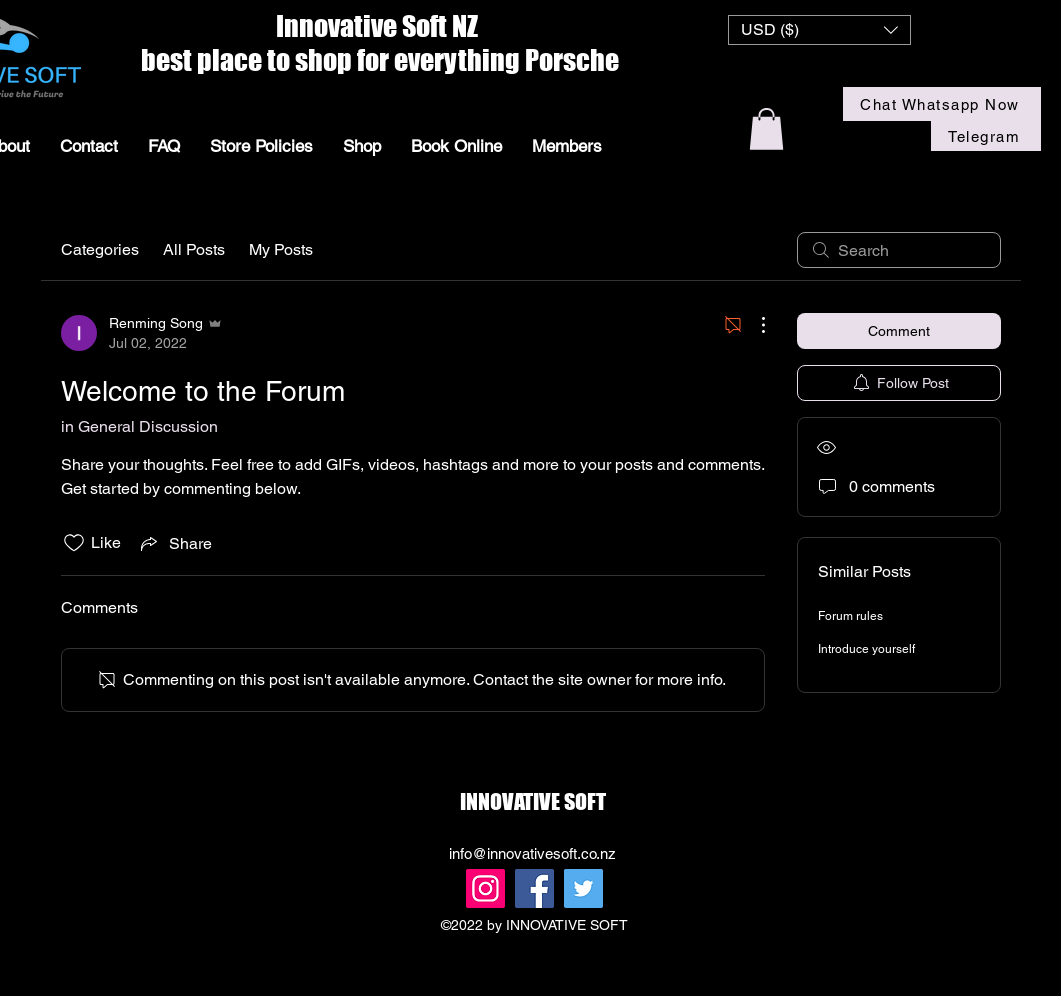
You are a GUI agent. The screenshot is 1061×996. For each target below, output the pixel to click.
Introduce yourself (866, 649)
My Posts (281, 249)
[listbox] (819, 30)
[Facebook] (534, 888)
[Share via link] (174, 543)
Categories (100, 249)
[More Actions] (753, 325)
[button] (819, 30)
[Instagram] (485, 888)
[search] (899, 250)
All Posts (194, 249)
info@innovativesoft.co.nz (532, 853)
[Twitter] (583, 888)
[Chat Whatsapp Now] (942, 104)
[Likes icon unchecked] (74, 543)
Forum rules (850, 616)
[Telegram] (986, 136)
